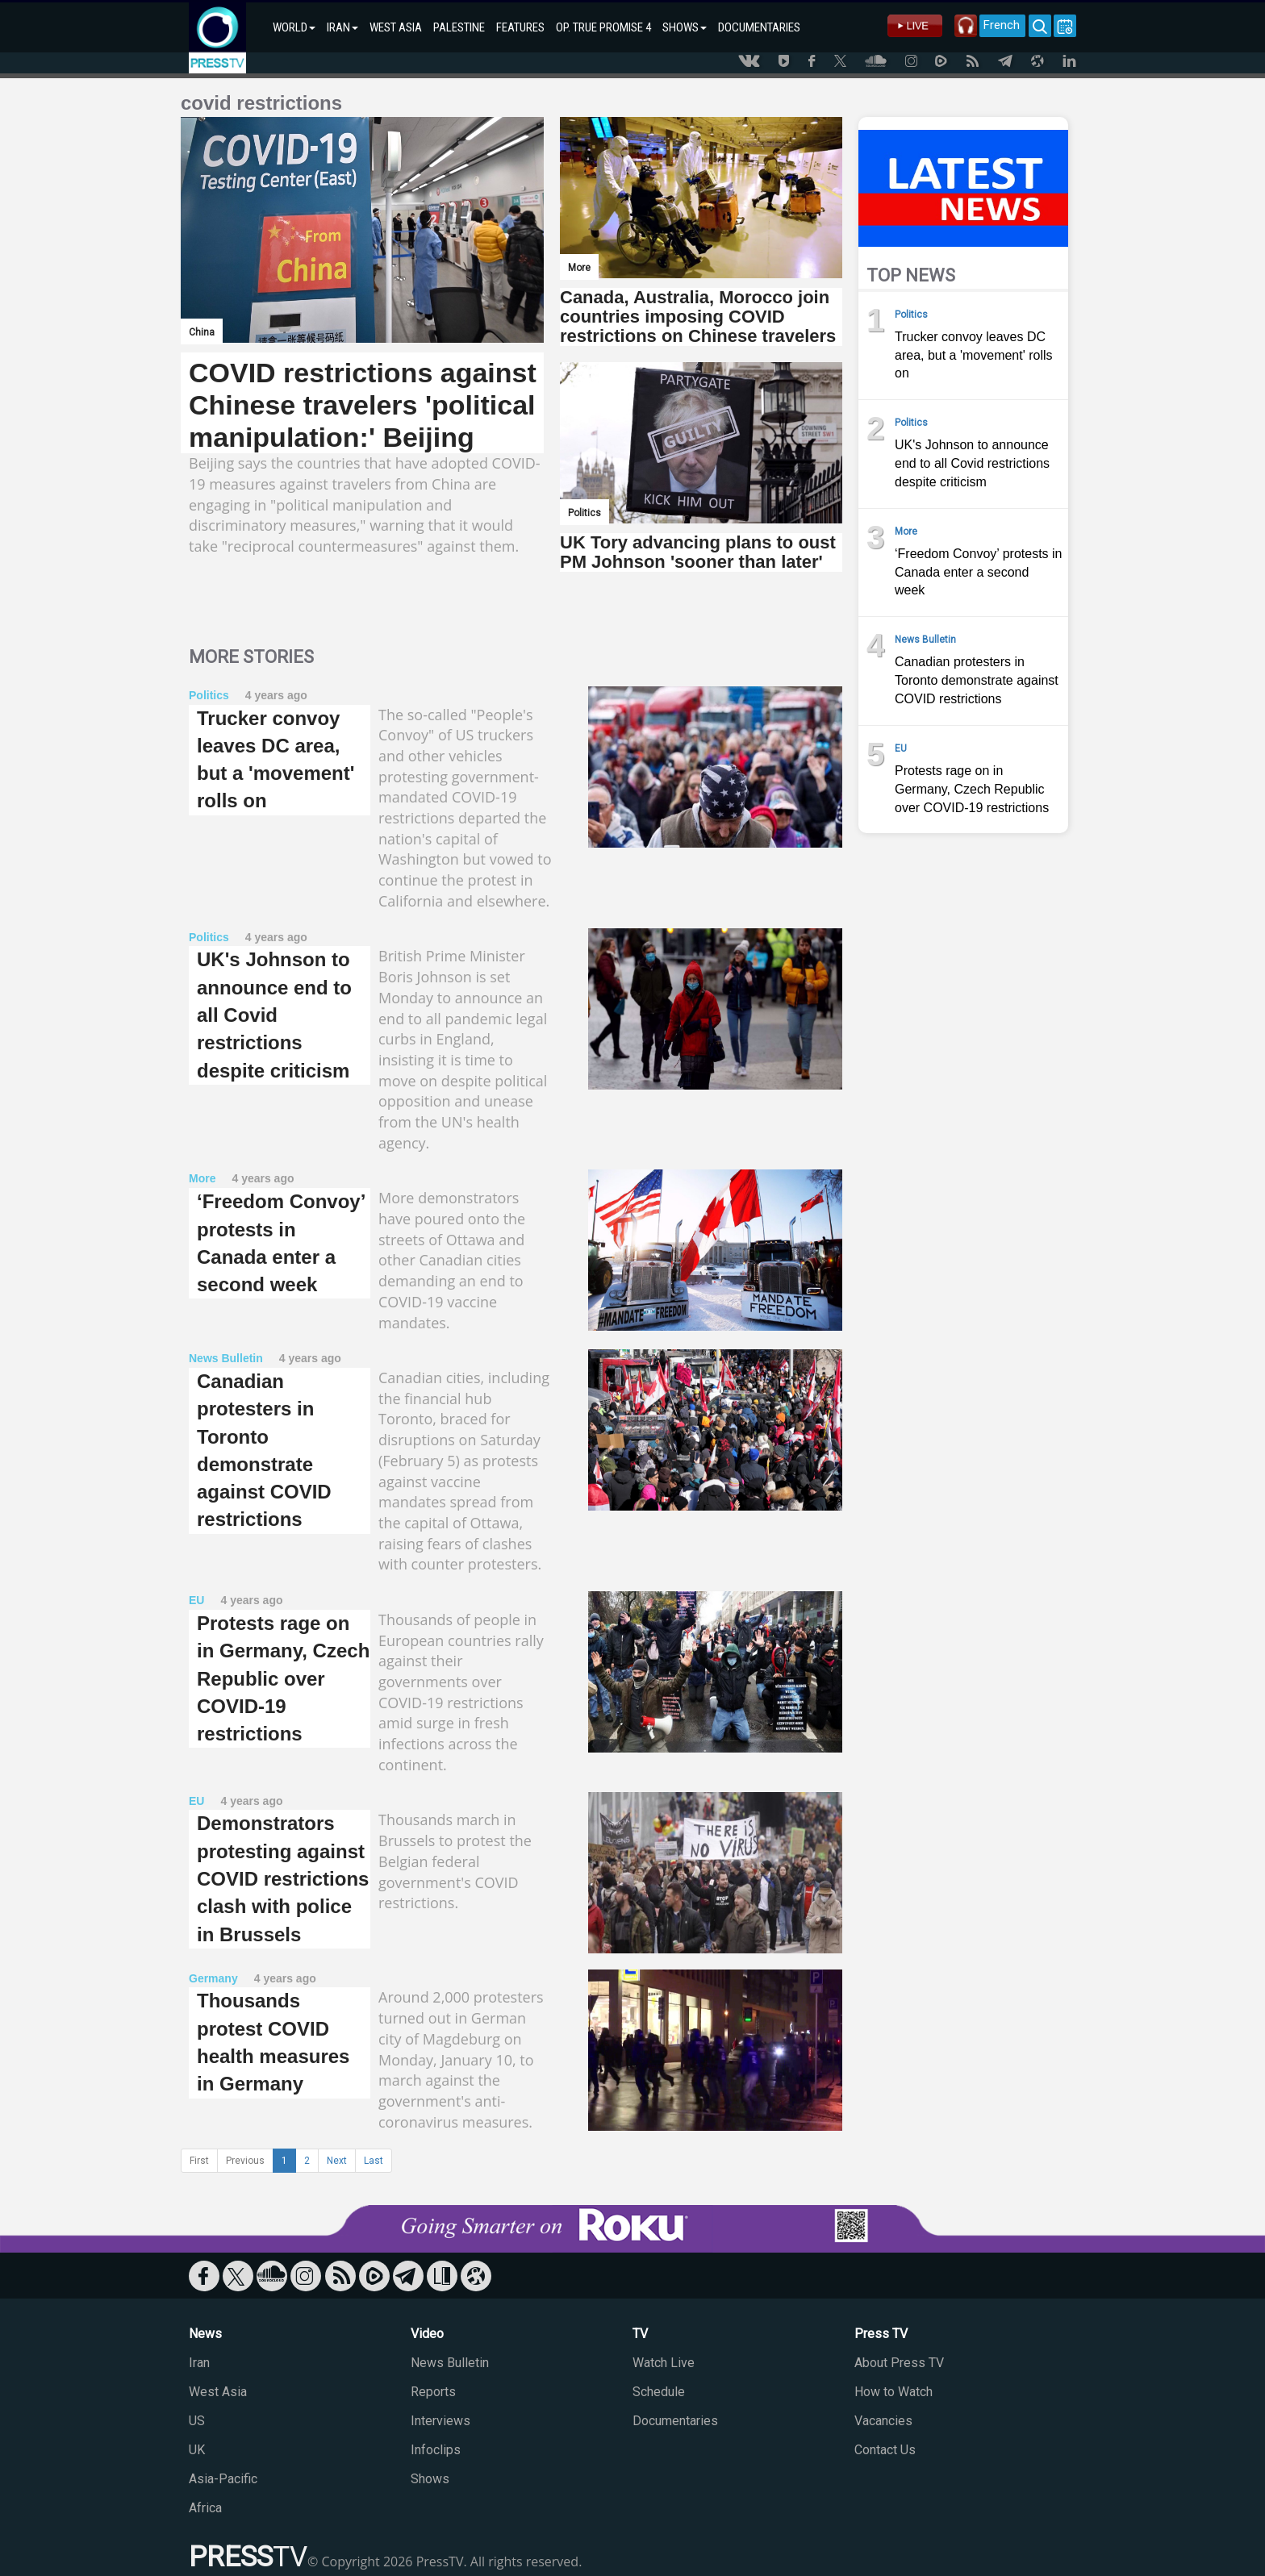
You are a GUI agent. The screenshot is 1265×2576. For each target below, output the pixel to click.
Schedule (658, 2391)
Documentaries (675, 2420)
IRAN (342, 27)
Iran (199, 2362)
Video (427, 2333)
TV (640, 2333)
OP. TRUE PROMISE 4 (603, 27)
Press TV (881, 2333)
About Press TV (899, 2362)
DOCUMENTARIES (759, 27)
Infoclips (436, 2449)
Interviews (440, 2420)
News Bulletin (450, 2362)
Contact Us (885, 2449)
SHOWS (684, 27)
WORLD (294, 27)
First (199, 2160)
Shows (430, 2478)
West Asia (218, 2391)
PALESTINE (459, 27)
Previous (245, 2160)
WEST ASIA (395, 27)
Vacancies (883, 2420)
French (989, 25)
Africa (205, 2508)
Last (373, 2160)
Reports (433, 2391)
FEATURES (520, 27)
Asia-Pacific (223, 2478)
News (205, 2333)
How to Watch (893, 2391)
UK (197, 2449)
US (197, 2420)
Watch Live (663, 2362)
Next (337, 2160)
